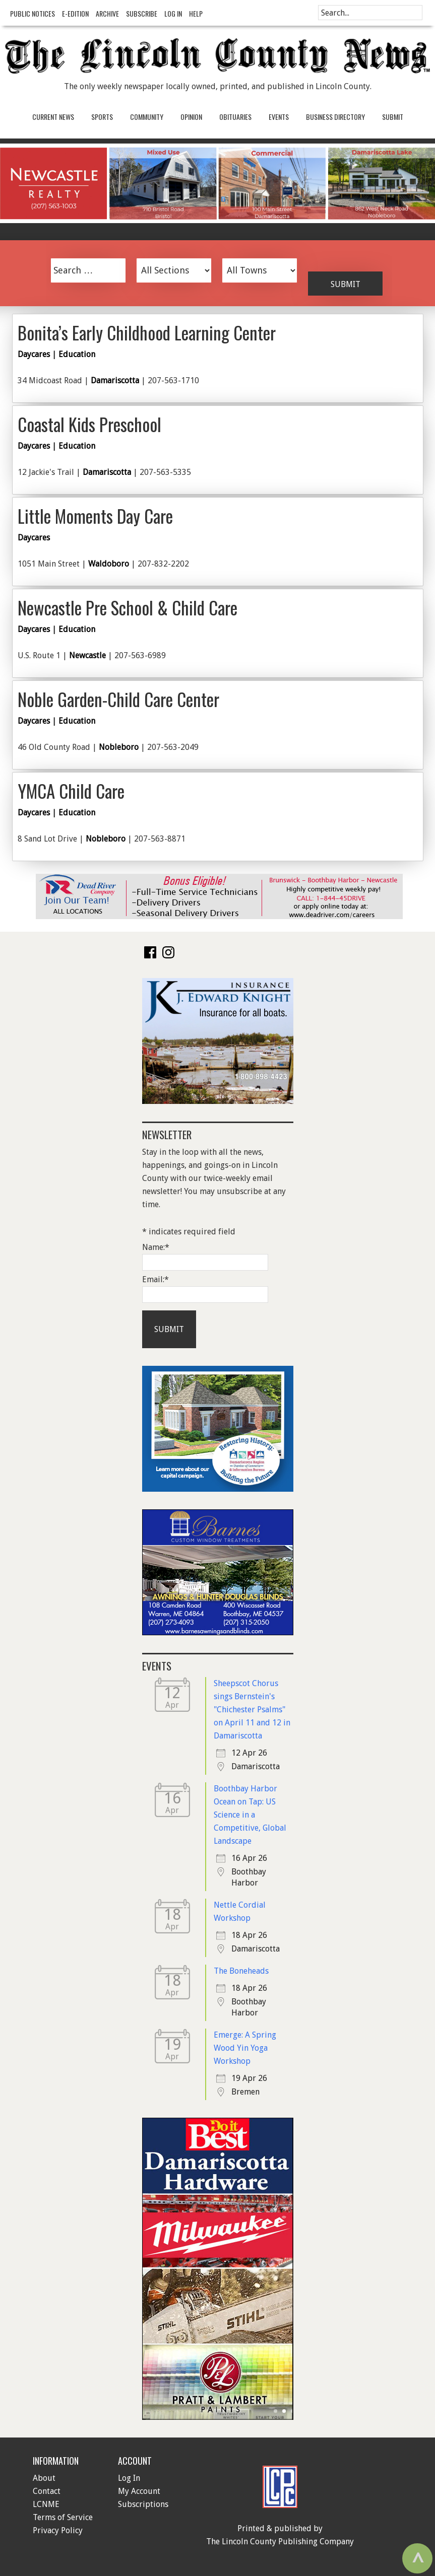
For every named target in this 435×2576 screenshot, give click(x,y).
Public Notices (32, 13)
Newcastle (87, 655)
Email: (155, 1279)
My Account (139, 2491)
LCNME (46, 2504)
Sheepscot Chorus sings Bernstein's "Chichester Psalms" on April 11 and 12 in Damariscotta (252, 1709)
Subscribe (141, 13)
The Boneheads (241, 1971)
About (44, 2478)
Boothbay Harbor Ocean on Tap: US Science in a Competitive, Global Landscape (250, 1815)
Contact (46, 2491)
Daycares (34, 354)
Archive (107, 13)
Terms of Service (63, 2517)
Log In (173, 13)
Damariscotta (115, 380)
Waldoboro (108, 564)
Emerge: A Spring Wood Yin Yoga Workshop (245, 2048)
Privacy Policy (58, 2530)
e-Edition (75, 13)
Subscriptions (143, 2504)
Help (196, 13)
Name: (155, 1247)
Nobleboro (119, 747)
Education (76, 354)
